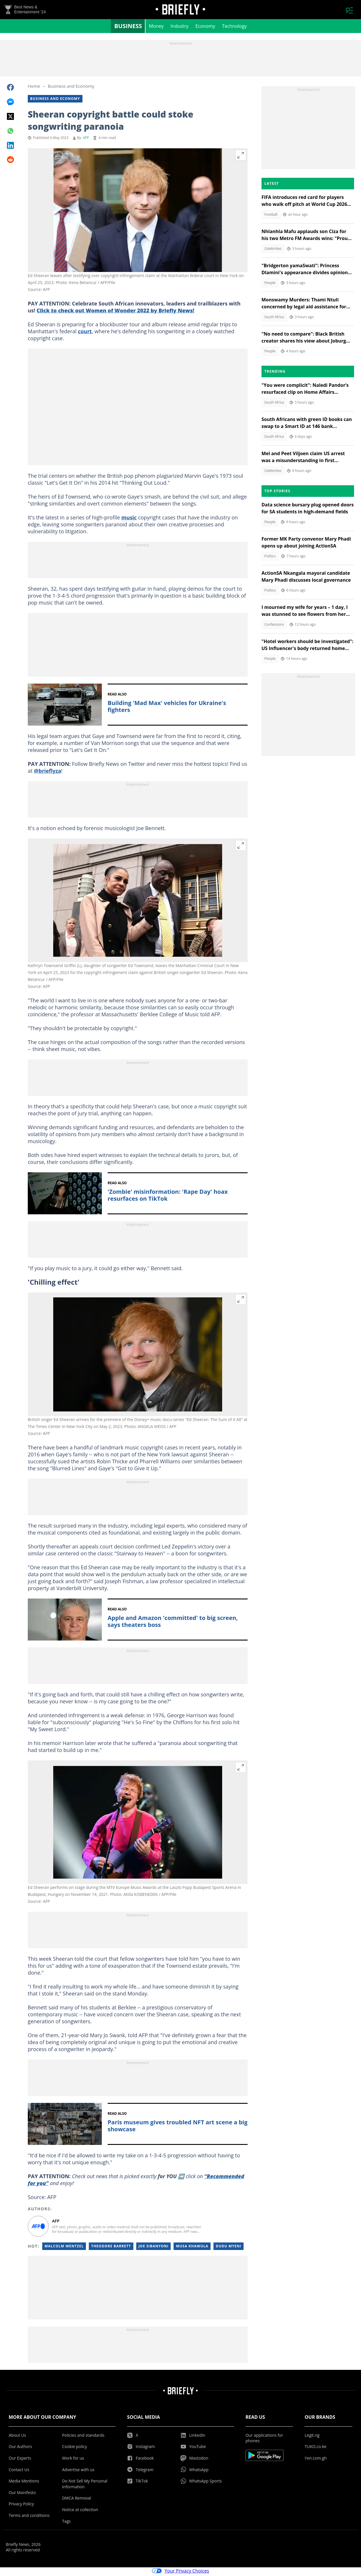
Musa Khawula (192, 2247)
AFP (86, 139)
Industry (180, 28)
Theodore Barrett (111, 2247)
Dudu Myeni (228, 2247)
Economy (205, 28)
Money (156, 28)
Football (270, 216)
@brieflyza (47, 772)
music (129, 519)
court (85, 332)
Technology (234, 28)
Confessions (274, 626)
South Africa (274, 318)
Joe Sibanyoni (154, 2247)
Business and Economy (71, 88)
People (269, 284)
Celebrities (272, 250)
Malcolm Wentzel (64, 2247)
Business (128, 28)
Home (34, 88)
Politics (270, 557)
